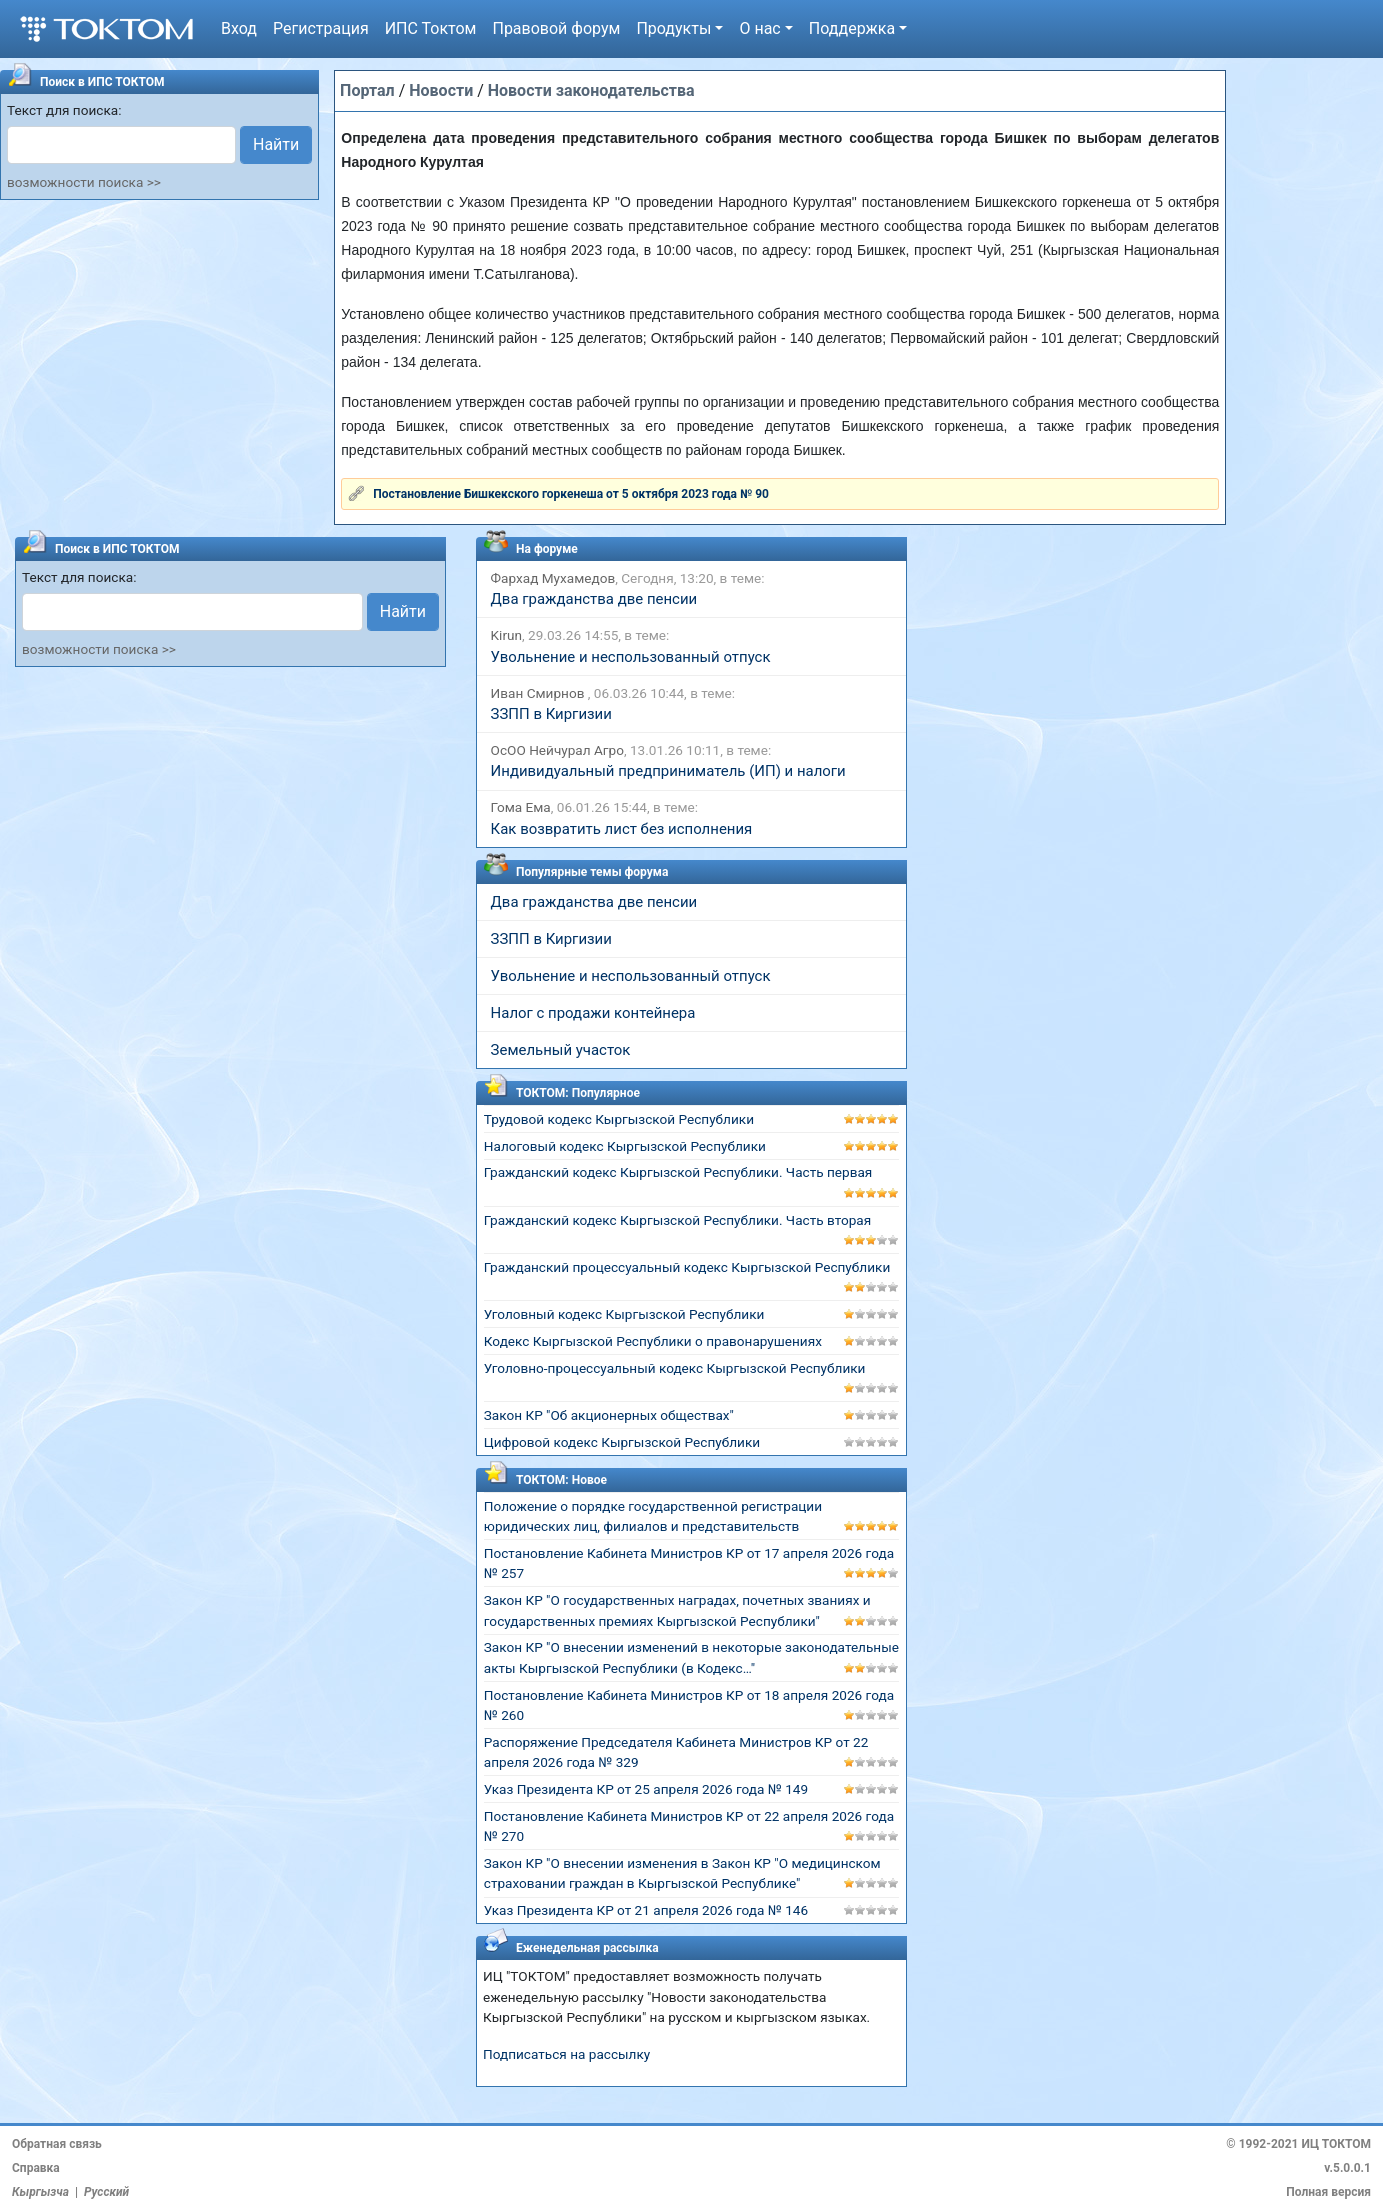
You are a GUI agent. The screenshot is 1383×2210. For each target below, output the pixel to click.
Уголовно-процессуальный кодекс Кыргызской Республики (675, 1368)
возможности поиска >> (84, 182)
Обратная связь (57, 2144)
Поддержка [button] (852, 28)
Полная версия (1328, 2192)
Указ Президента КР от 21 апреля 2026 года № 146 (646, 1910)
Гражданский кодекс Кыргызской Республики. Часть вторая (677, 1220)
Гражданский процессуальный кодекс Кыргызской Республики (687, 1267)
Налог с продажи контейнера (593, 1013)
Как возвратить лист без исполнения (622, 829)
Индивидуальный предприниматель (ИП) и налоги (668, 771)
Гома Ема (521, 807)
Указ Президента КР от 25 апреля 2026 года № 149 (646, 1789)
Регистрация (321, 28)
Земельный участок (561, 1050)
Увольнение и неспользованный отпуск (631, 657)
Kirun (506, 635)
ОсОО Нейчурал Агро (557, 750)
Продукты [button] (673, 28)
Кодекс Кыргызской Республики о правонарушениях (653, 1341)
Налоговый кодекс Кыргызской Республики (625, 1146)
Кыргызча (40, 2192)
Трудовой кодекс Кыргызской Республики (619, 1119)
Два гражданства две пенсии (594, 599)
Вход (239, 28)
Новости (441, 90)
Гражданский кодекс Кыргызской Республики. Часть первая (678, 1172)
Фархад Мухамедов (553, 578)
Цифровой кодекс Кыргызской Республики (622, 1442)
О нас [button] (759, 28)
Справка (36, 2168)
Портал (367, 90)
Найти (276, 144)
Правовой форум (556, 28)
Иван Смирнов (539, 693)
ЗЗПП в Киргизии (551, 714)
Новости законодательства (591, 90)
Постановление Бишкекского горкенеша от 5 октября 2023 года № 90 (571, 494)
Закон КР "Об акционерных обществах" (609, 1415)
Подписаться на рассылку (566, 2054)
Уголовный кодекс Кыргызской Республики (624, 1314)
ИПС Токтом (431, 28)
